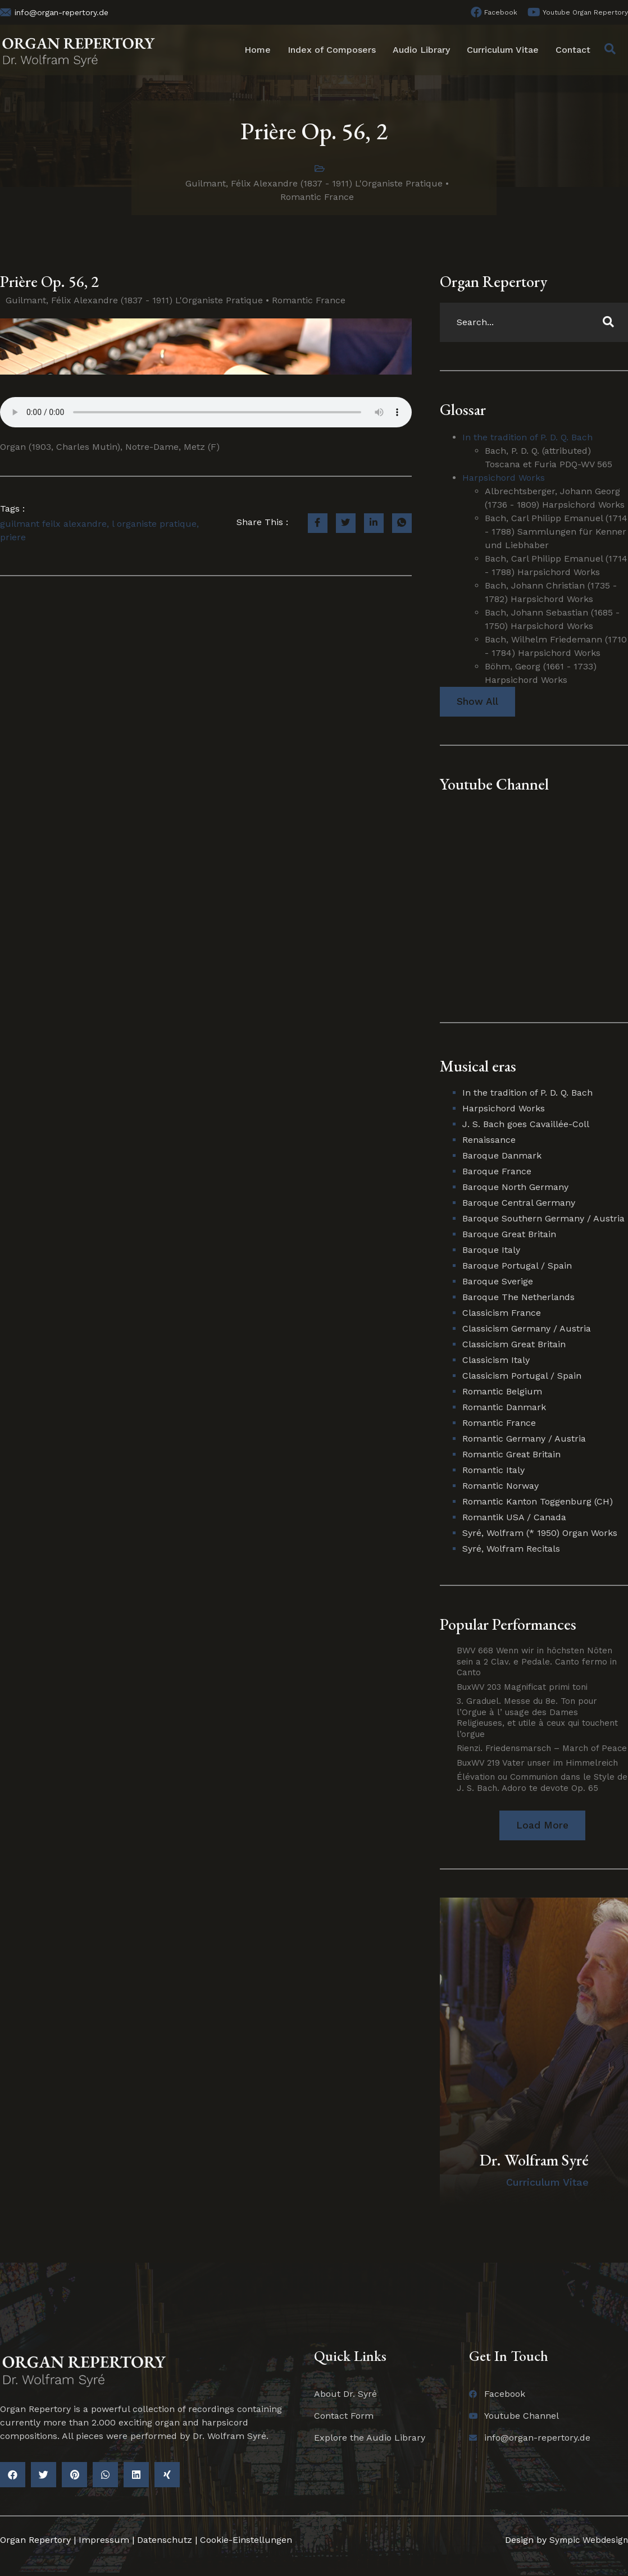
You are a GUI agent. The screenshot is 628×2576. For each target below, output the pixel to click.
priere (13, 537)
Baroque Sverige (497, 1281)
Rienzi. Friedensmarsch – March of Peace (542, 1749)
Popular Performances (508, 1625)
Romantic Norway (500, 1486)
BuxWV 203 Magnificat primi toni (522, 1688)
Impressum (104, 2541)
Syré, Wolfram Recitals (511, 1549)
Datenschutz (164, 2541)
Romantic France (317, 197)
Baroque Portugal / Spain (517, 1266)
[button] (542, 1826)
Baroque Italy (491, 1250)
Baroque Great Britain (509, 1234)
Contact (573, 49)
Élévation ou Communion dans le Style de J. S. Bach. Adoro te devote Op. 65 (542, 1783)
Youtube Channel (494, 784)
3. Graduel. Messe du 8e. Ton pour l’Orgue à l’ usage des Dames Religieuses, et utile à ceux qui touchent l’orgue (537, 1718)
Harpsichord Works (503, 477)
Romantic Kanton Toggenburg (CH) (537, 1502)
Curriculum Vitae (503, 49)
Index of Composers (332, 49)
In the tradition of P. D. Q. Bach (527, 437)
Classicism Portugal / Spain (521, 1376)
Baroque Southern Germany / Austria (543, 1219)
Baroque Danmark (501, 1156)
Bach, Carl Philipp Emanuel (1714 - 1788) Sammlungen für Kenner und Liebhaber (556, 531)
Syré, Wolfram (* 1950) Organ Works (539, 1533)
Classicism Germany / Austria (526, 1329)
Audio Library (421, 49)
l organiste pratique (154, 523)
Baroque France (496, 1171)
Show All (477, 702)
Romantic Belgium (502, 1392)
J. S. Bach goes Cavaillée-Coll (525, 1124)
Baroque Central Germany (518, 1203)
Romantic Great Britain (511, 1454)
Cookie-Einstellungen (246, 2541)
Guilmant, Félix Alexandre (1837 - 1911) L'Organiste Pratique (314, 183)
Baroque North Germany (515, 1187)
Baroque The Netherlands (518, 1297)
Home (257, 49)
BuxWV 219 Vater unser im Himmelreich (537, 1763)
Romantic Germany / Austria (524, 1439)
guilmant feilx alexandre (53, 523)
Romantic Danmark (504, 1407)
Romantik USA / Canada (514, 1517)
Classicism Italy (496, 1360)
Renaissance (489, 1140)
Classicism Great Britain (514, 1344)
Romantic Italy (493, 1470)
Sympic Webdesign (586, 2541)
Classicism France (501, 1313)
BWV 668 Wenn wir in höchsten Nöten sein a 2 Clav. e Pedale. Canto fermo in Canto (537, 1662)
